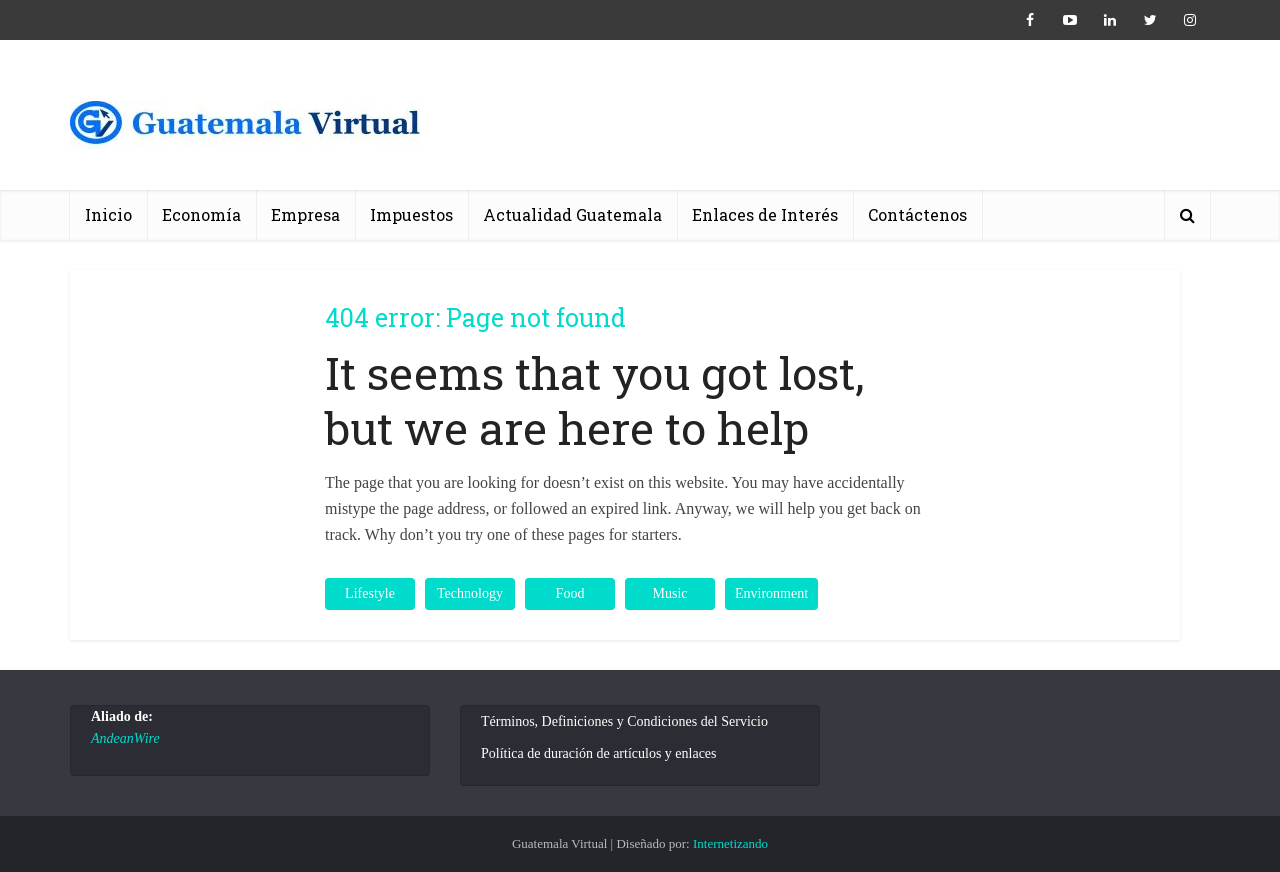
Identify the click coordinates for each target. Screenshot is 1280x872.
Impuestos (411, 214)
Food (570, 593)
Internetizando (730, 843)
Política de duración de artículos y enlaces (599, 753)
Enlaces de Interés (765, 214)
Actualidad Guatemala (572, 214)
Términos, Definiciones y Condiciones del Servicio (624, 721)
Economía (201, 214)
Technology (470, 593)
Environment (771, 593)
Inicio (108, 214)
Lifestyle (370, 593)
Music (670, 593)
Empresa (305, 214)
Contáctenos (917, 214)
